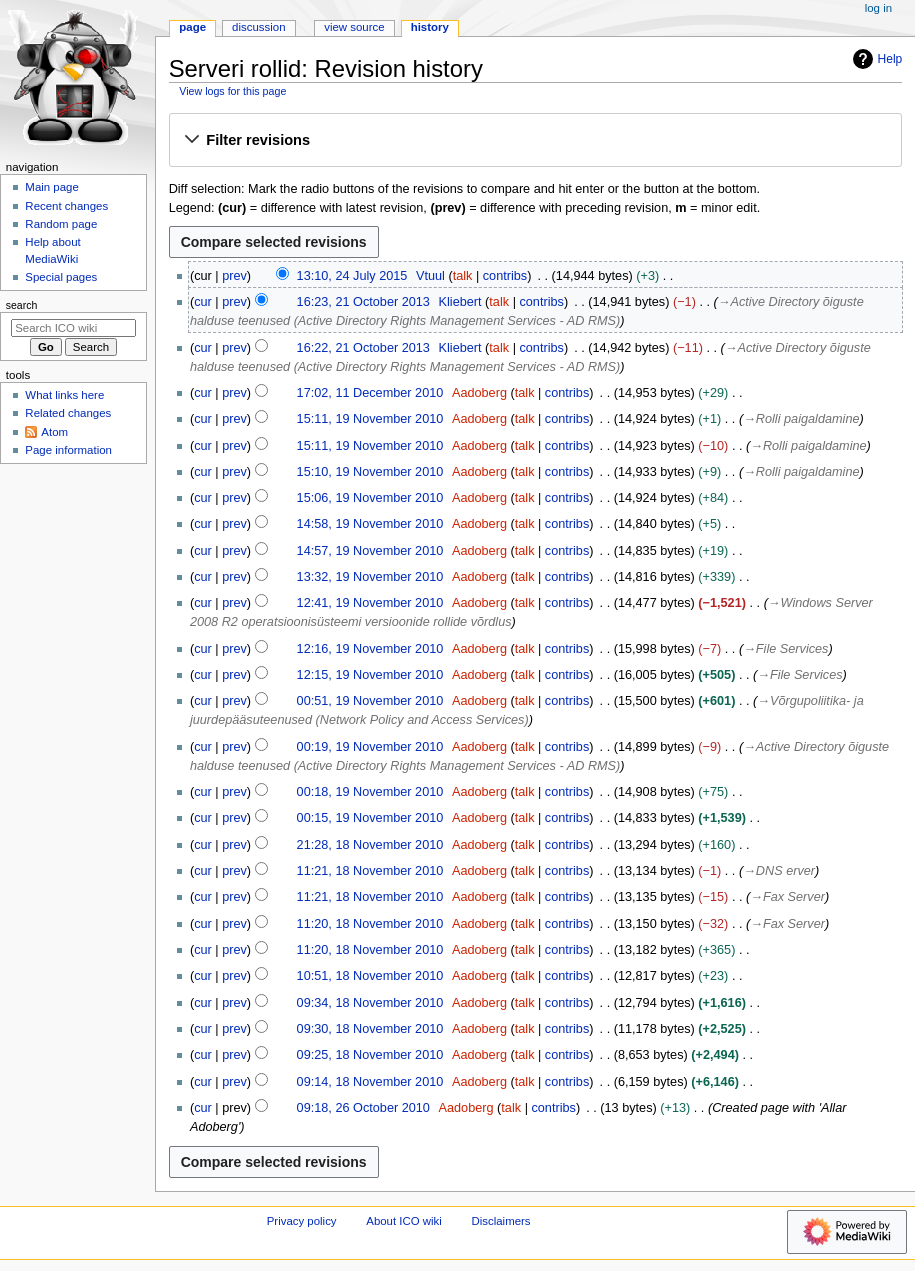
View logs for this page (232, 91)
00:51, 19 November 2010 (370, 701)
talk (463, 276)
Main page (52, 187)
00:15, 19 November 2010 (370, 818)
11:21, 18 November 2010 (370, 871)
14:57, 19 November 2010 (370, 551)
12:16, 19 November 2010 (370, 649)
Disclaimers (501, 1221)
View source (354, 27)
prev (234, 276)
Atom (54, 432)
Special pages (61, 277)
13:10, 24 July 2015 (352, 276)
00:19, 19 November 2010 (370, 747)
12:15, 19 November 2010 (370, 675)
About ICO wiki (404, 1221)
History (430, 27)
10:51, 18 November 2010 (370, 976)
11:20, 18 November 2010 (370, 924)
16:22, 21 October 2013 (363, 348)
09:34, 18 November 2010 (370, 1003)
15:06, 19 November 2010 (370, 498)
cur (203, 302)
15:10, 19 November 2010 (370, 472)
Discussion (258, 27)
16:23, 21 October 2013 (363, 302)
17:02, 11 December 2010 (370, 393)
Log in (878, 8)
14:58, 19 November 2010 (370, 524)
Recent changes (66, 206)
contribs (505, 276)
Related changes (68, 413)
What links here (64, 395)
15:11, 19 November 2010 (370, 419)
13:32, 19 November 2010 (370, 577)
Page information (68, 450)
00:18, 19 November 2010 (370, 792)
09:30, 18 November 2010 (370, 1029)
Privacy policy (302, 1221)
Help (875, 59)
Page (192, 27)
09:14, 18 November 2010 (370, 1082)
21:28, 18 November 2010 (370, 845)
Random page (61, 224)
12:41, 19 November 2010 (370, 603)
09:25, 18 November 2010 (370, 1055)
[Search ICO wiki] (73, 328)
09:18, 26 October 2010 (363, 1108)
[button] (535, 141)
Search (22, 305)
